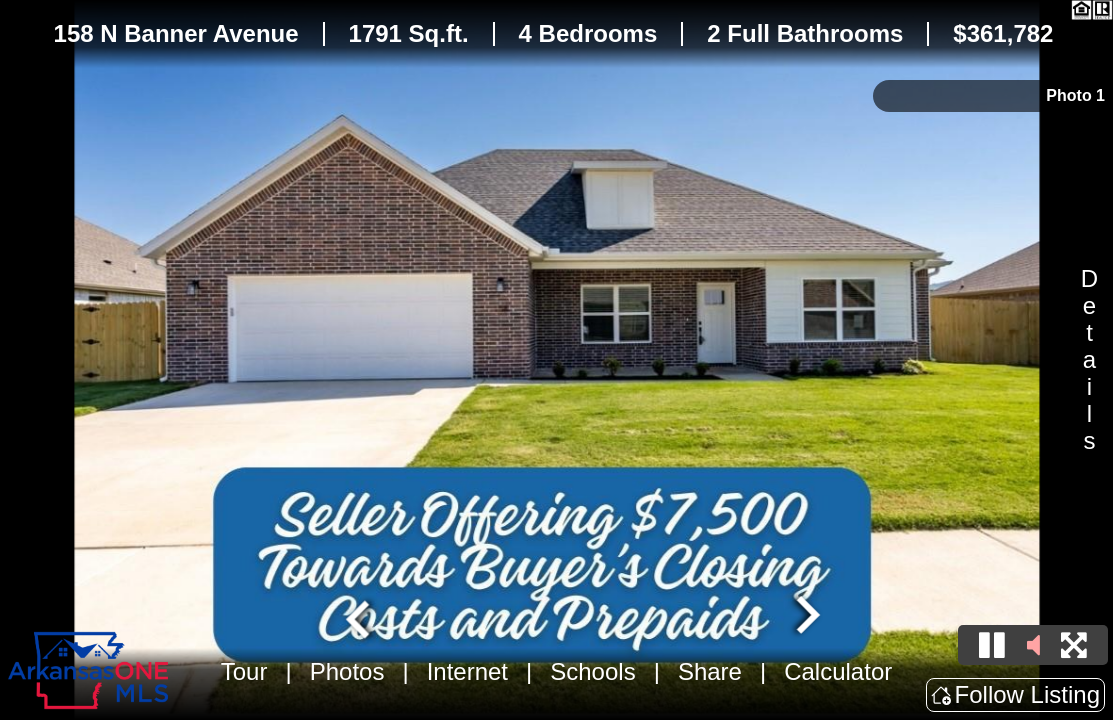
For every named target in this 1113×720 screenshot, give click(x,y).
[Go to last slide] (360, 617)
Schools (592, 671)
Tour (244, 671)
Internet (467, 671)
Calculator (838, 671)
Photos (347, 671)
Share (710, 671)
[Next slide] (805, 617)
